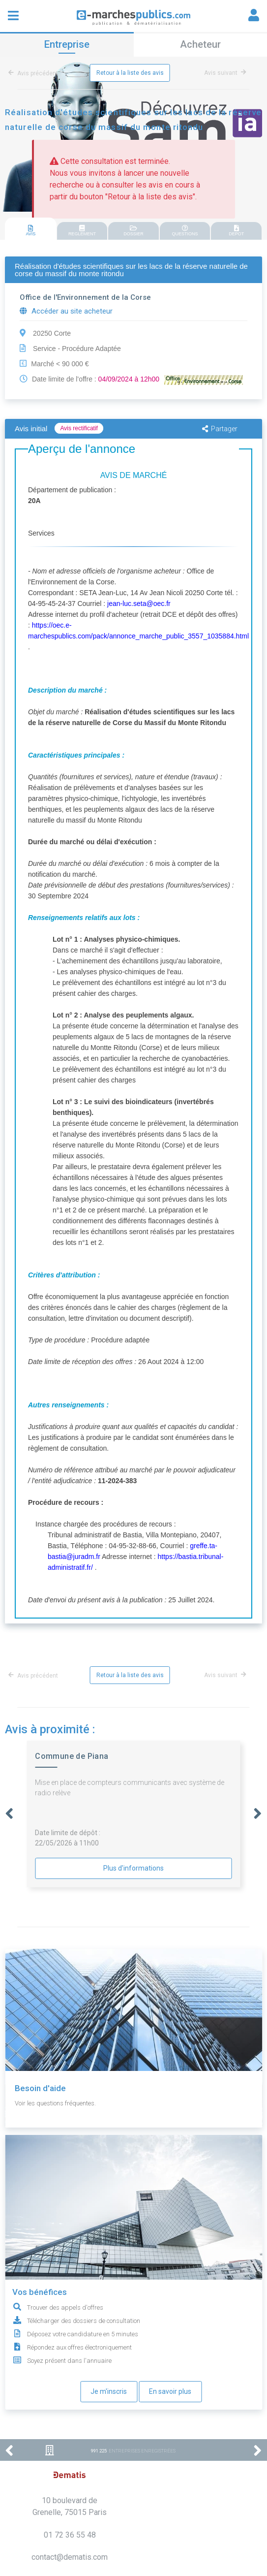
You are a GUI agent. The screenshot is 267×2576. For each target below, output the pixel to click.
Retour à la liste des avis (130, 72)
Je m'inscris (108, 2391)
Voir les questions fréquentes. (55, 2103)
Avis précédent (35, 73)
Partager (219, 429)
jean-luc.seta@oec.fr (139, 603)
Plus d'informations (133, 1868)
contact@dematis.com (69, 2557)
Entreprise (66, 44)
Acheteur (200, 44)
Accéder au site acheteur (66, 311)
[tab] (31, 229)
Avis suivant (225, 72)
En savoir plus (170, 2391)
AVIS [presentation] (30, 230)
